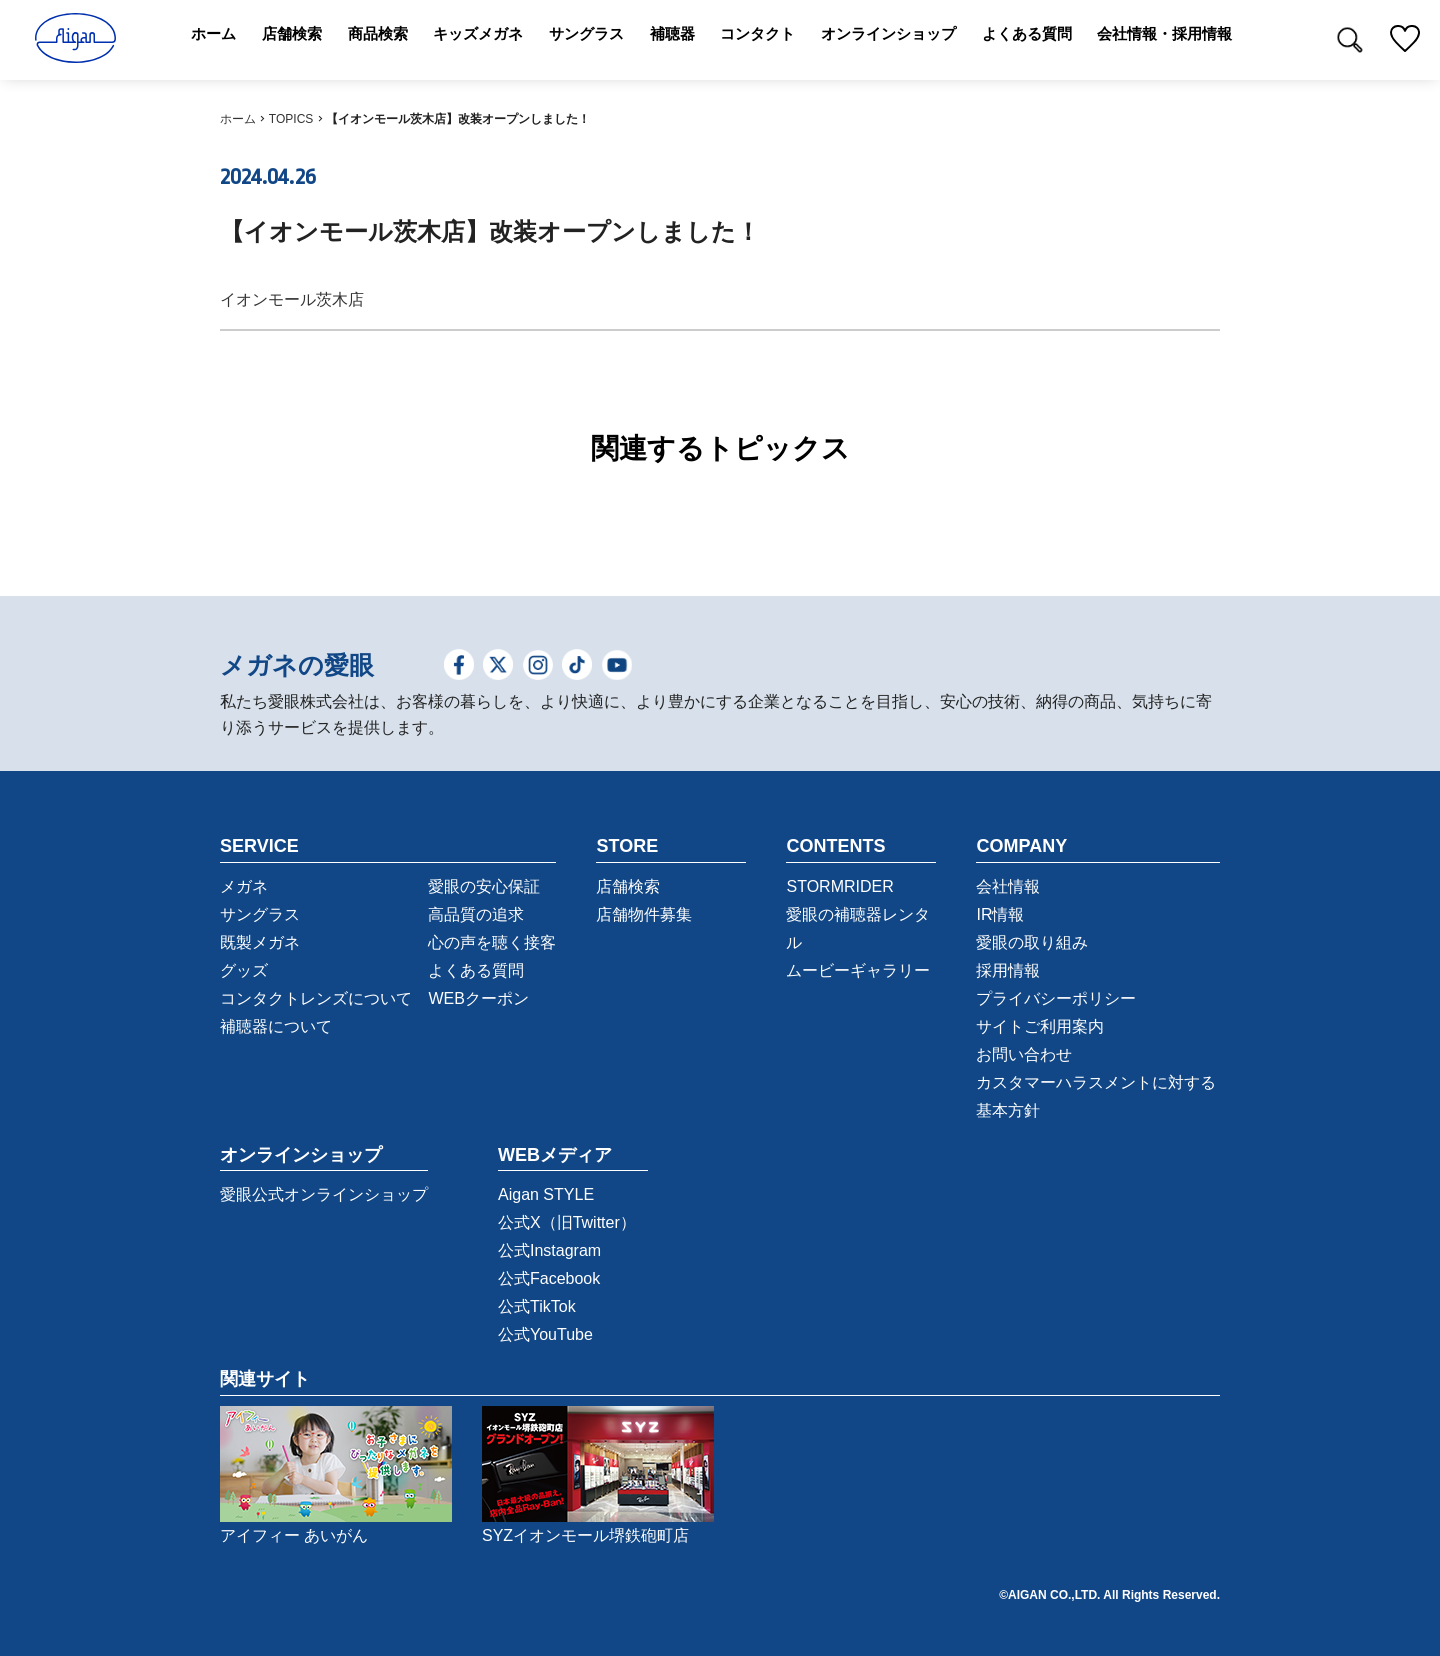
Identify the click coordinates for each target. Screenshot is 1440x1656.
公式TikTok (537, 1306)
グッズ (244, 970)
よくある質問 (476, 970)
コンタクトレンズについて (316, 998)
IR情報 (1000, 914)
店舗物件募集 (644, 914)
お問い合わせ (1024, 1054)
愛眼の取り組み (1032, 942)
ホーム (238, 119)
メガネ (244, 886)
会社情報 (1008, 886)
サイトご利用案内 (1040, 1026)
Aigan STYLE (546, 1194)
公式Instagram (549, 1250)
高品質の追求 (476, 914)
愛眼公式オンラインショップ (324, 1194)
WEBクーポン (478, 998)
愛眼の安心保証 (484, 886)
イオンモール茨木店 (292, 299)
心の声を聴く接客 (492, 942)
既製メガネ (260, 942)
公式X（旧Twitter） (567, 1222)
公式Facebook (549, 1278)
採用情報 (1008, 970)
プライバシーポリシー (1056, 998)
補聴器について (276, 1026)
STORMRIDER (839, 886)
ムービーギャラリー (858, 970)
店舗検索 (628, 886)
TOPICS (291, 119)
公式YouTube (545, 1334)
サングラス (260, 914)
